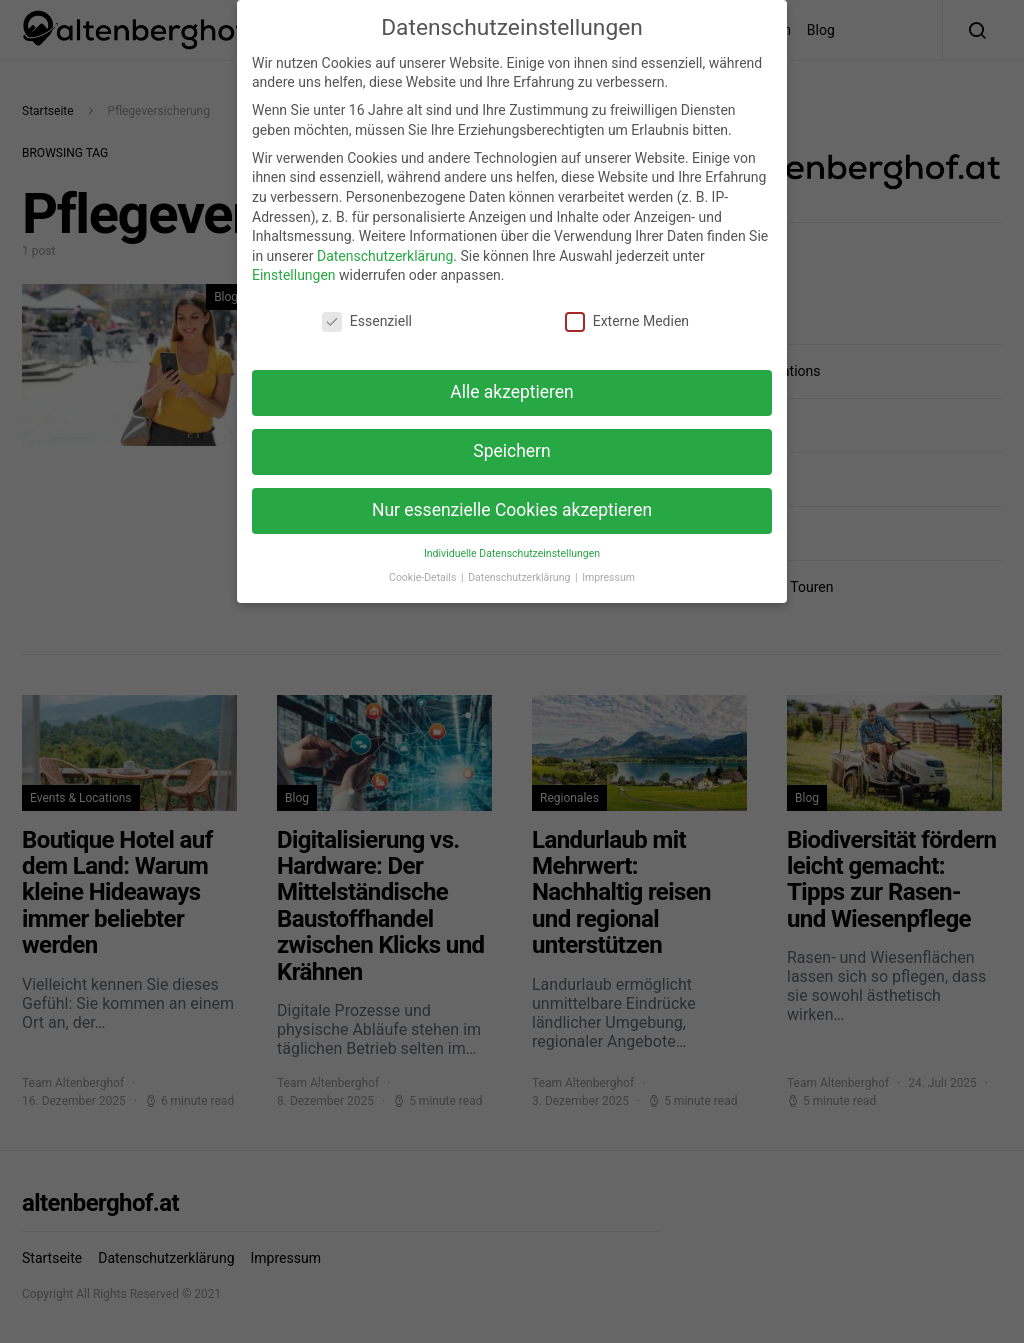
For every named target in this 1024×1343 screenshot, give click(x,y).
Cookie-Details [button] (424, 565)
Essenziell (367, 309)
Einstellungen (294, 263)
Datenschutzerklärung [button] (520, 565)
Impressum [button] (608, 565)
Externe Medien (627, 309)
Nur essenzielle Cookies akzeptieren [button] (512, 498)
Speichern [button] (511, 439)
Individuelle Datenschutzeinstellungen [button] (512, 541)
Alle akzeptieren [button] (512, 380)
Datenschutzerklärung (385, 244)
